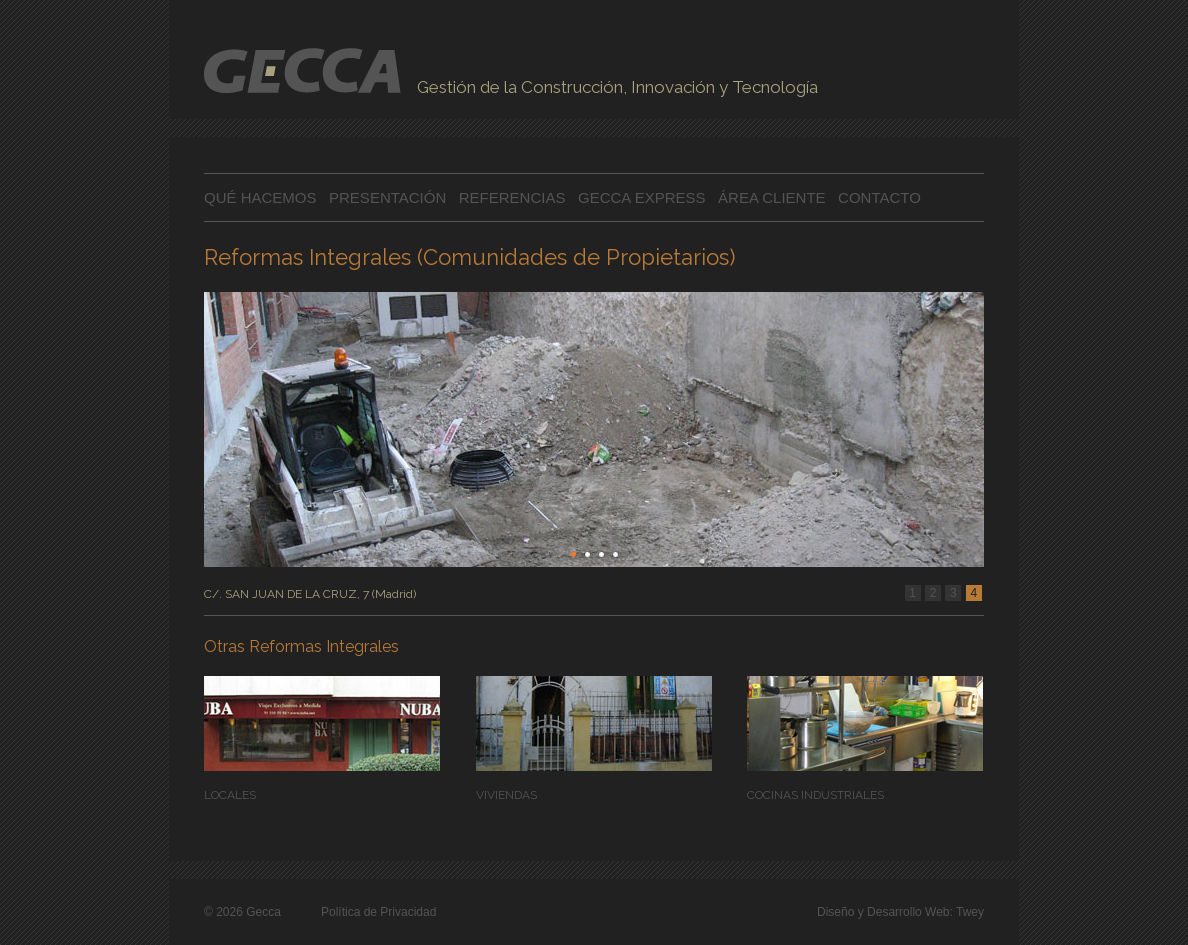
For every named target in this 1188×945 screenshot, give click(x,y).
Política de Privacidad (378, 912)
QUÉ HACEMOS (260, 197)
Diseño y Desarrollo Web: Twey (900, 912)
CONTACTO (879, 197)
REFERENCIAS (512, 197)
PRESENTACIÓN (389, 197)
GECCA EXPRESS (642, 197)
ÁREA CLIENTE (772, 197)
